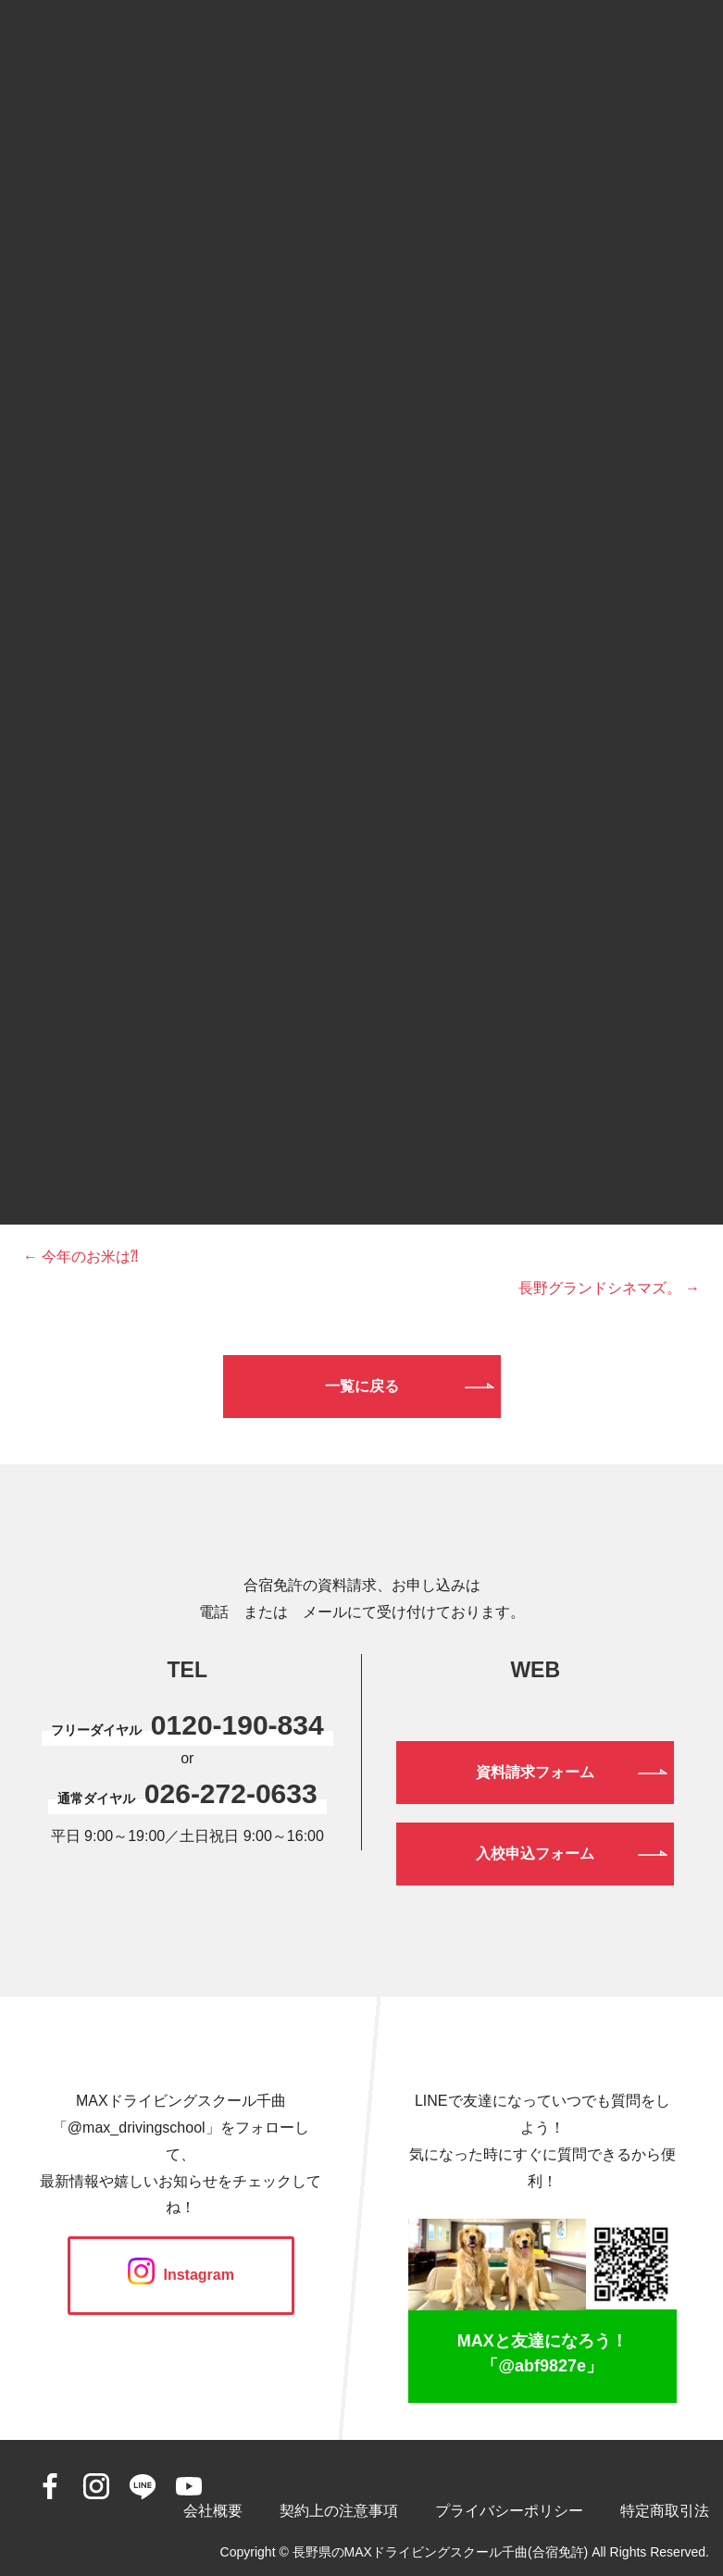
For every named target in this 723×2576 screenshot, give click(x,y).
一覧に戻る (362, 1386)
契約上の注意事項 (339, 2511)
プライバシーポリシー (509, 2511)
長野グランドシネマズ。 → (609, 1288)
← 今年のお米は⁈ (80, 1256)
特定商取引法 (664, 2511)
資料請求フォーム (535, 1772)
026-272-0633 (231, 1793)
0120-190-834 (237, 1725)
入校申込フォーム (535, 1853)
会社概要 (213, 2511)
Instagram (181, 2275)
